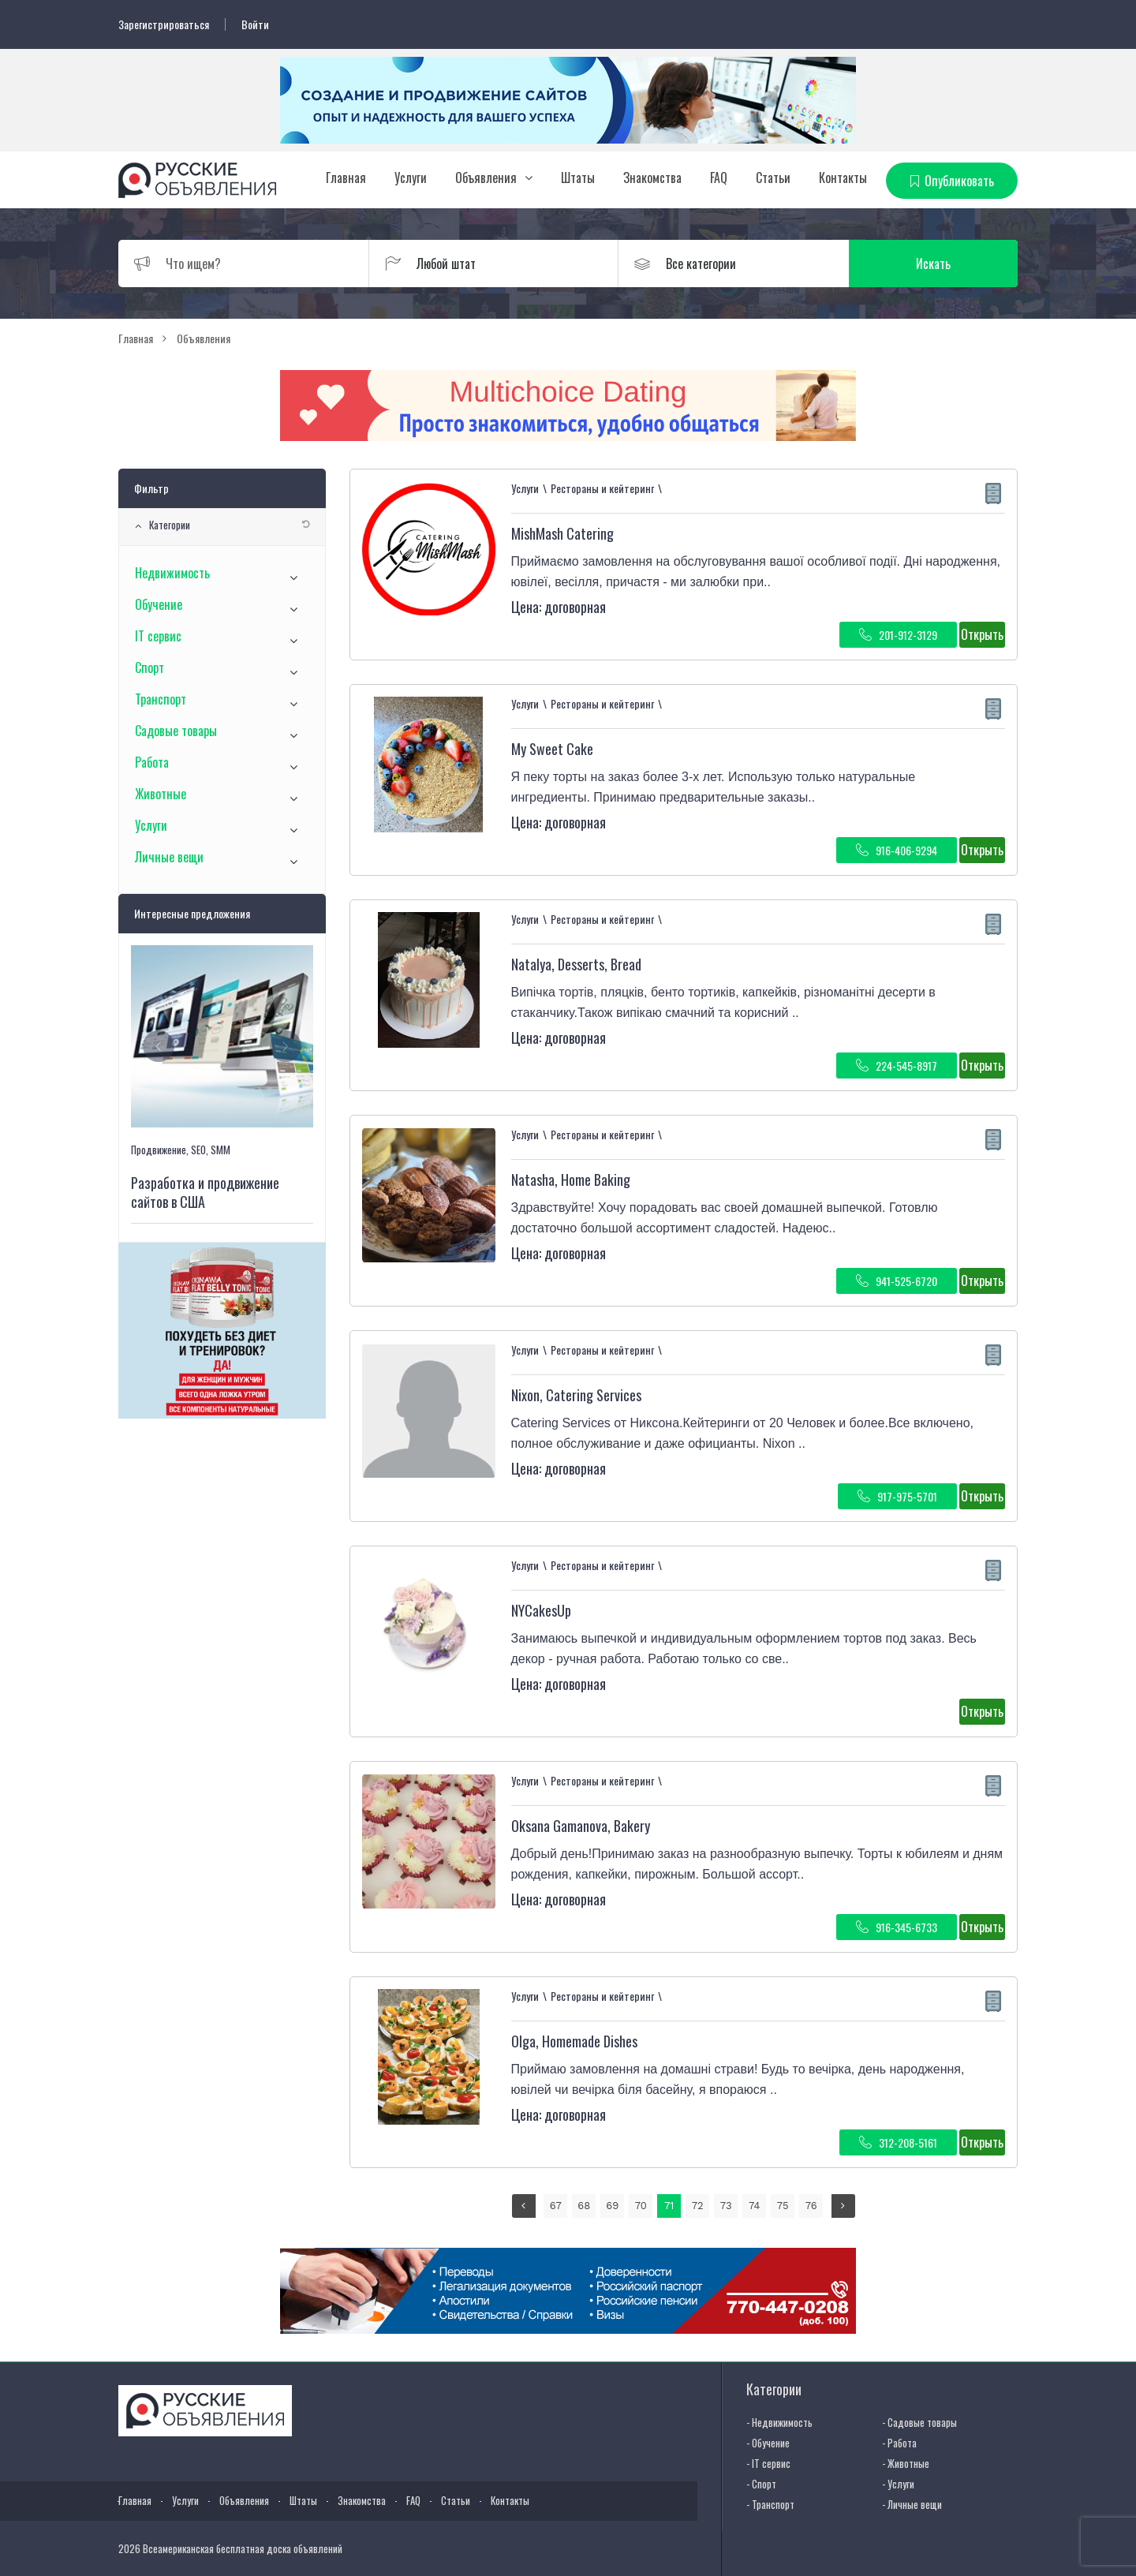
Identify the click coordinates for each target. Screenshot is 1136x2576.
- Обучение (768, 2442)
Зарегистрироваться (163, 24)
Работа (152, 762)
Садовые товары (176, 730)
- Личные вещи (912, 2504)
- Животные (905, 2463)
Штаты (578, 177)
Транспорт (160, 699)
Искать (942, 263)
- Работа (899, 2442)
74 (754, 2205)
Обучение (158, 604)
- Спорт (761, 2483)
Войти (255, 24)
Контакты (843, 177)
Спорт (149, 667)
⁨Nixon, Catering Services (576, 1395)
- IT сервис (768, 2463)
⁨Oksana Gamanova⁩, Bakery (580, 1825)
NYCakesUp (541, 1610)
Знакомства (652, 177)
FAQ (718, 177)
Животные (160, 793)
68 (583, 2205)
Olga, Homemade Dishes (574, 2041)
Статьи (773, 177)
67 (556, 2205)
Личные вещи (169, 856)
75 (783, 2205)
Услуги (410, 177)
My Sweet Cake (552, 748)
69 (612, 2205)
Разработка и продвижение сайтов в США (205, 1192)
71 (669, 2205)
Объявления (486, 177)
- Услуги (898, 2483)
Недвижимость (172, 572)
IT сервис (158, 635)
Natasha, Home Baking (570, 1179)
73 (726, 2205)
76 (811, 2205)
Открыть (982, 634)
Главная (346, 177)
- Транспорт (770, 2504)
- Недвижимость (779, 2422)
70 (641, 2205)
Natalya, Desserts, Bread (576, 964)
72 (698, 2205)
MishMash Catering (562, 533)
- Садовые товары (919, 2422)
